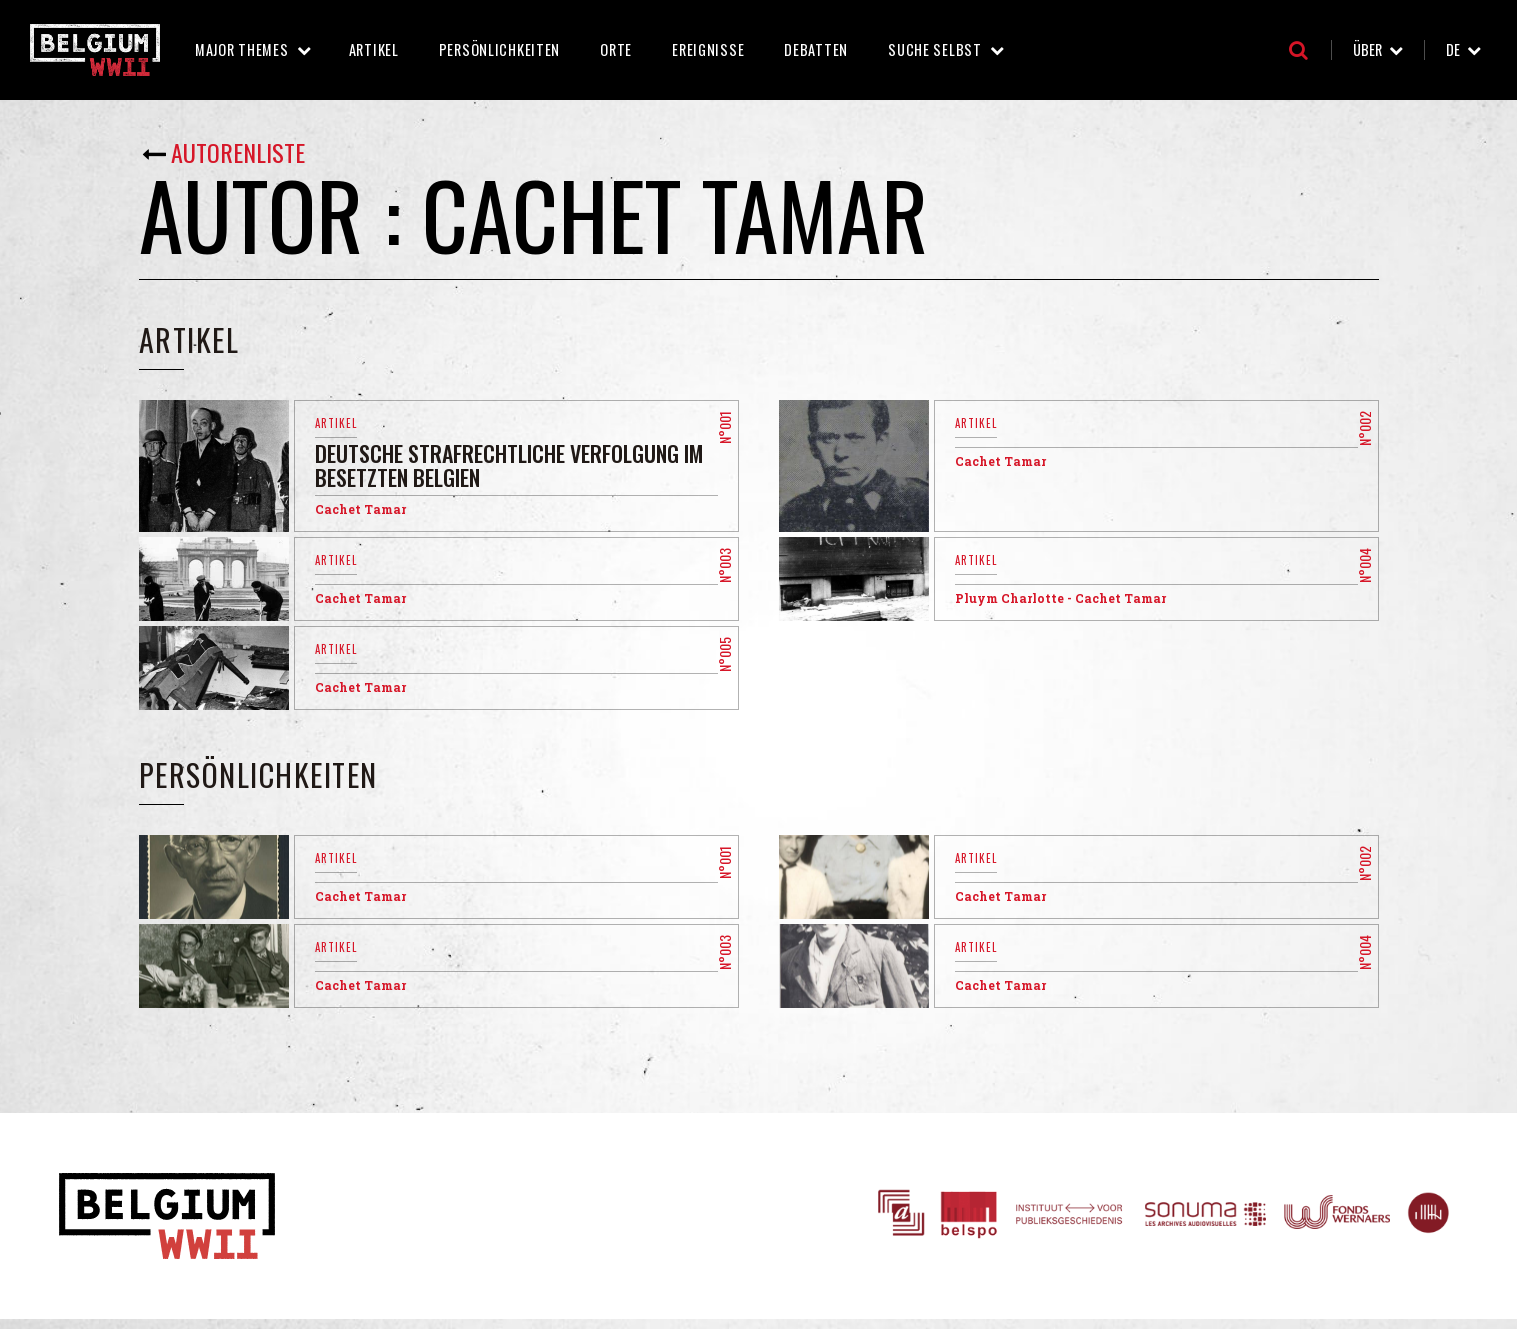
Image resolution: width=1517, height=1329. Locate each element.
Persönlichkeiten (500, 49)
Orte (616, 49)
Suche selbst (935, 49)
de (1453, 49)
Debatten (816, 49)
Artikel (374, 49)
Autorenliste (238, 152)
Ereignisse (708, 49)
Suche (1298, 50)
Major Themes (242, 49)
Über (1367, 49)
